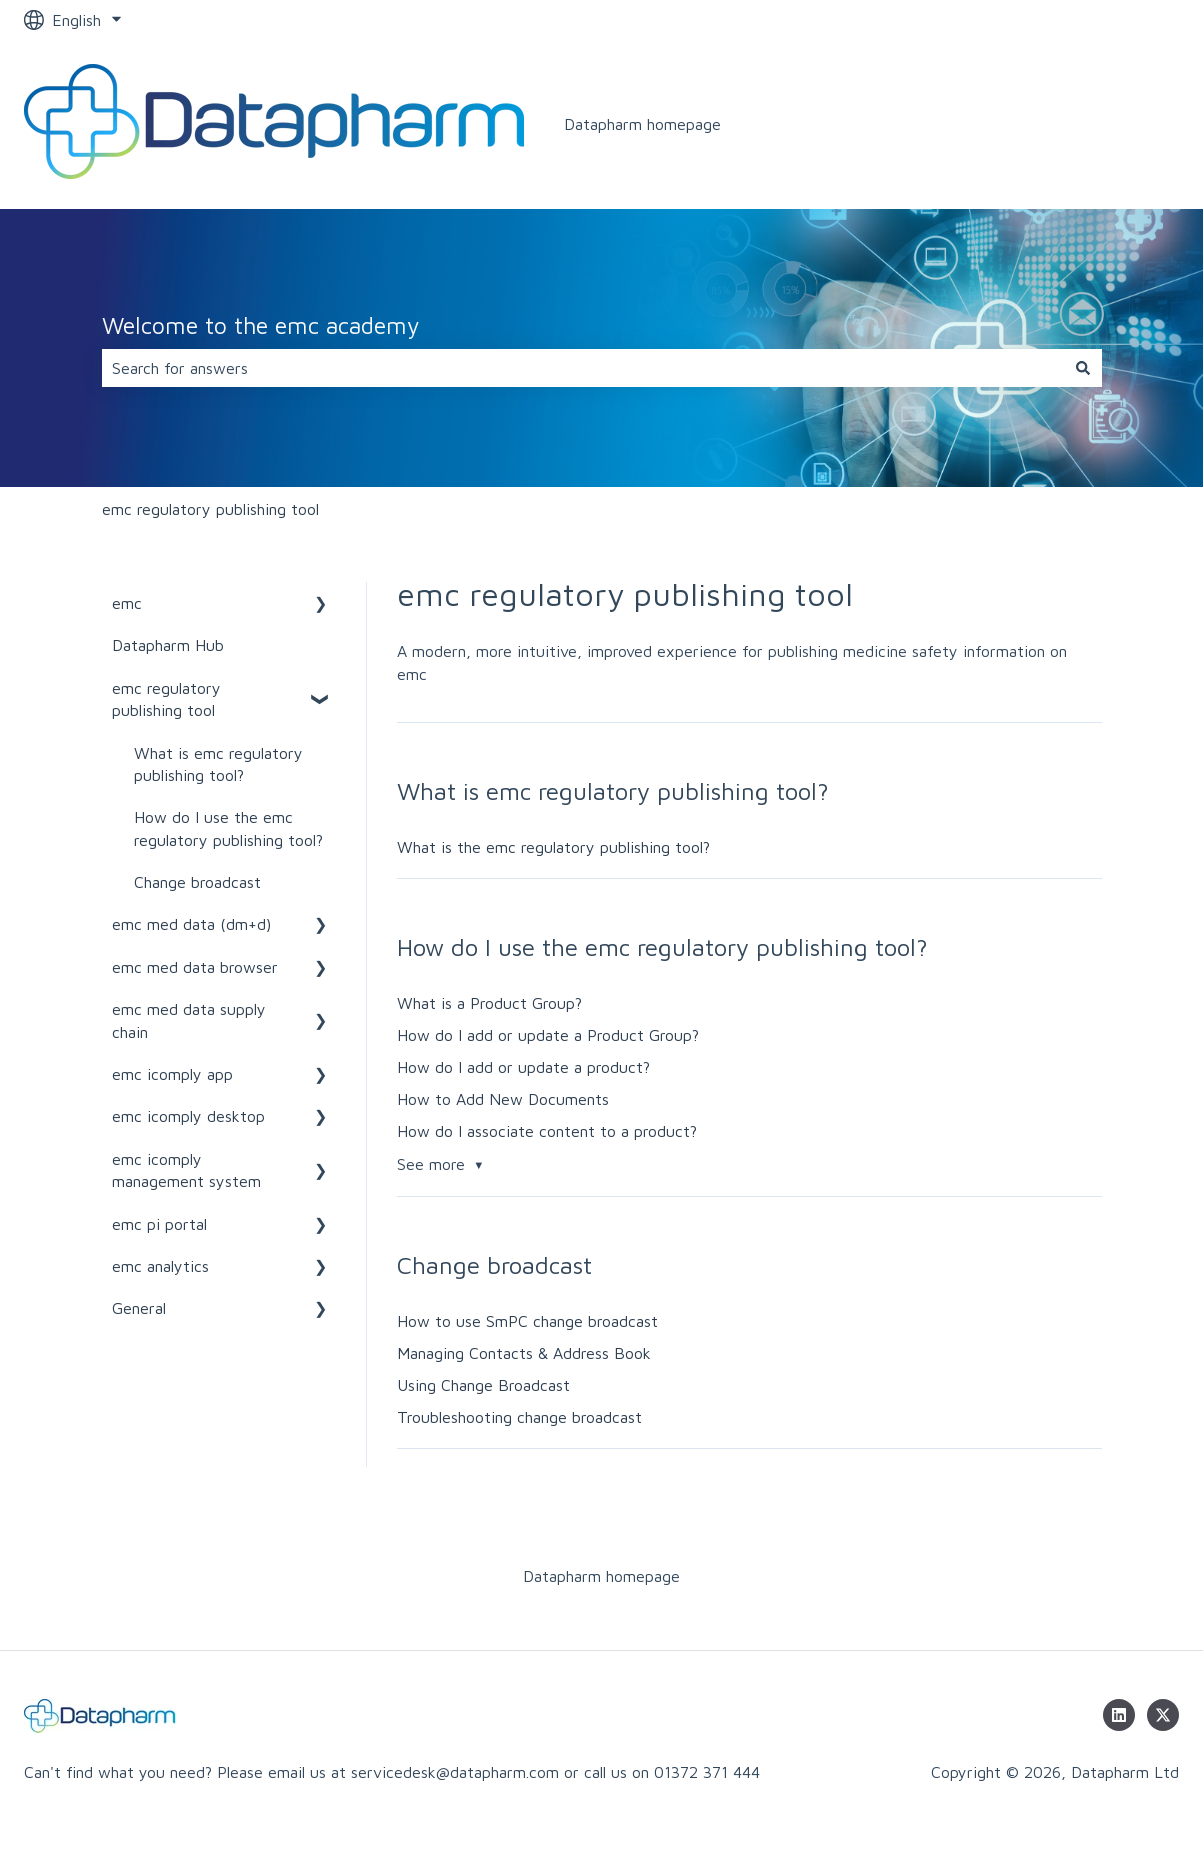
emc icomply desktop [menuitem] (188, 1116)
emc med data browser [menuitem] (195, 967)
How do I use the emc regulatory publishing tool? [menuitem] (228, 828)
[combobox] (583, 368)
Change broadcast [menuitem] (197, 882)
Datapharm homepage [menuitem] (601, 1576)
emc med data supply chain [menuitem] (189, 1020)
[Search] (1083, 368)
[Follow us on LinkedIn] (1119, 1715)
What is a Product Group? (489, 1003)
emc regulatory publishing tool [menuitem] (166, 699)
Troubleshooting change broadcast (519, 1417)
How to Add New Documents (503, 1099)
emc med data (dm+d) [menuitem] (191, 924)
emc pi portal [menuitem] (159, 1224)
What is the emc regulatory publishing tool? (553, 847)
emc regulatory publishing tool (210, 509)
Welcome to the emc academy (260, 325)
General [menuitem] (139, 1308)
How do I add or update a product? (523, 1067)
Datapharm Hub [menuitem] (168, 645)
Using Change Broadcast (483, 1385)
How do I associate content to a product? (547, 1131)
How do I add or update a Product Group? (548, 1035)
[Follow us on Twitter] (1163, 1715)
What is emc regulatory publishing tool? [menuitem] (218, 764)
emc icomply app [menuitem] (172, 1074)
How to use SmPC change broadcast (527, 1321)
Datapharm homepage (642, 124)
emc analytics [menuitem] (160, 1266)
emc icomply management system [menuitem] (186, 1170)
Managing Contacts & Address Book (524, 1353)
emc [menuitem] (127, 603)
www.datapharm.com (1083, 124)
